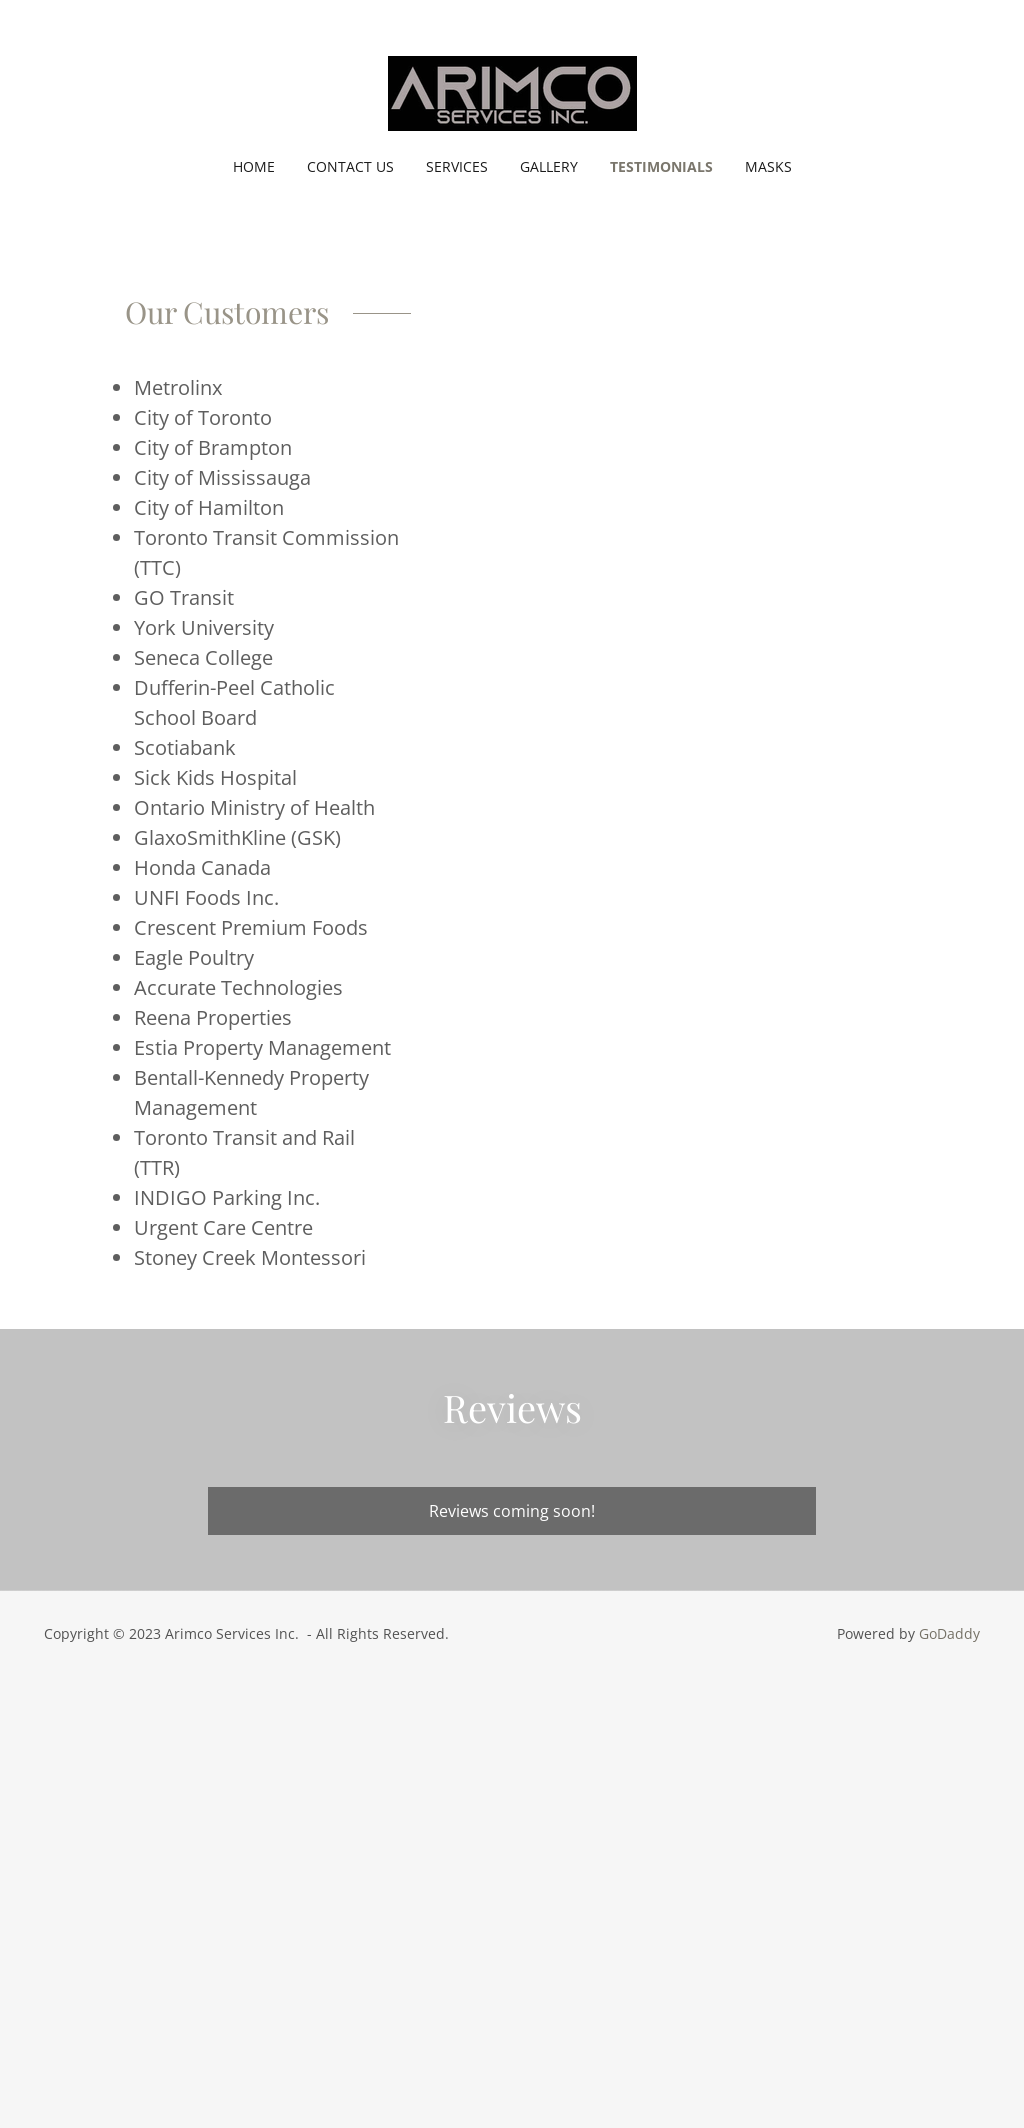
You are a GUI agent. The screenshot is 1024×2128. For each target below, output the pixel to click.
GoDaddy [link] (949, 1633)
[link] (511, 92)
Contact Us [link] (350, 166)
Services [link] (457, 166)
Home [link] (254, 166)
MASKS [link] (768, 166)
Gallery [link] (549, 166)
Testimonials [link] (661, 166)
